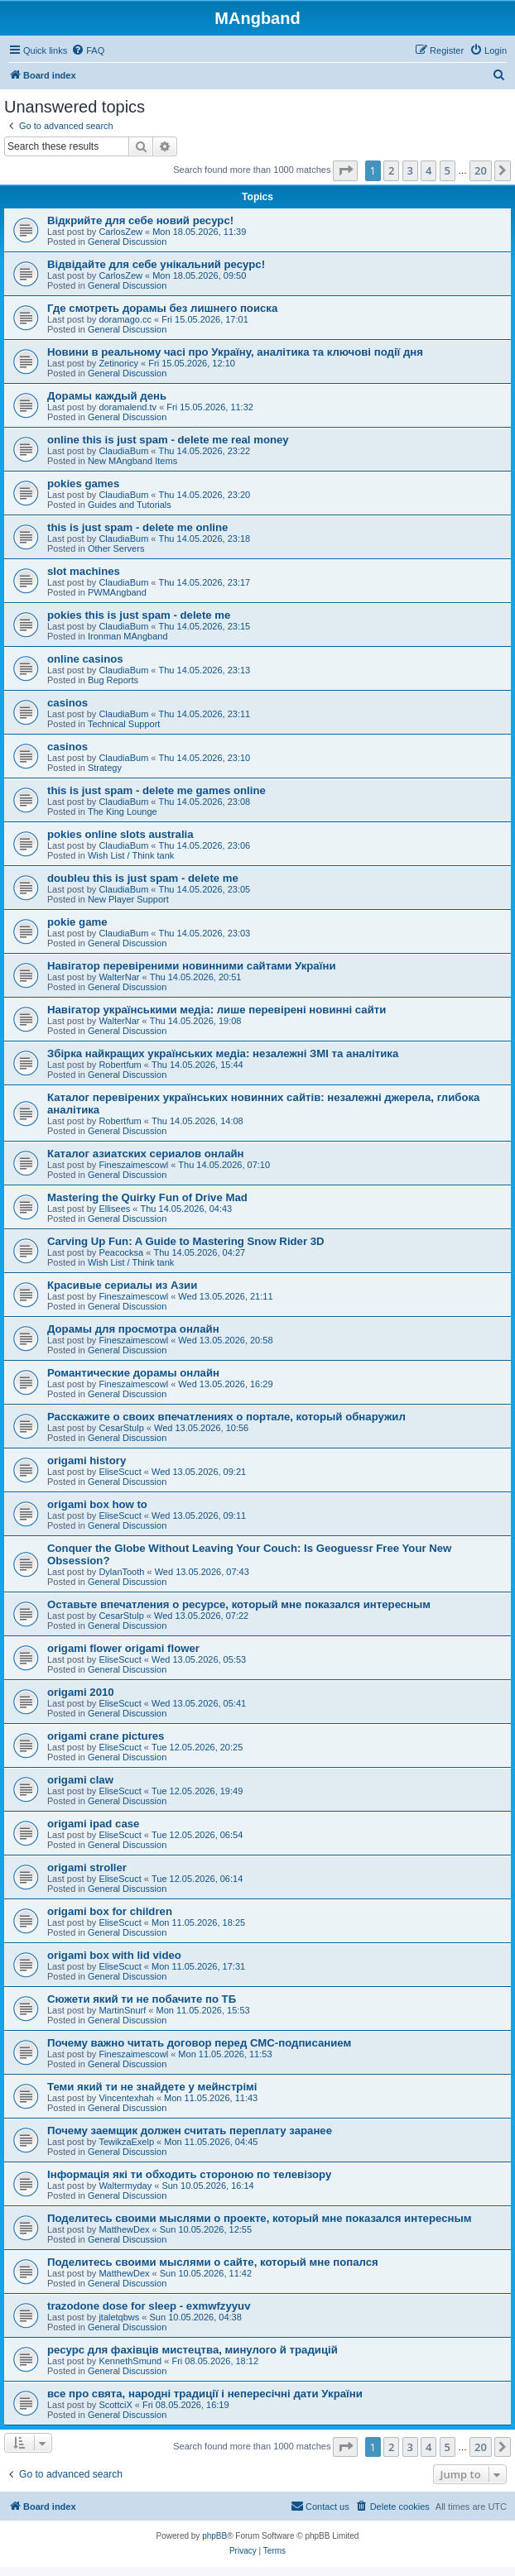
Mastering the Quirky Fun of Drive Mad (147, 1197)
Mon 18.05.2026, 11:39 (199, 232)
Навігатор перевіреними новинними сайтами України (191, 966)
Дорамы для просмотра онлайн (133, 1329)
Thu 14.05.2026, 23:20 (205, 495)
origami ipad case (93, 1823)
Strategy (105, 768)
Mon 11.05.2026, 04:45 (211, 2142)
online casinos (85, 659)
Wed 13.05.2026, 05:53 (199, 1659)
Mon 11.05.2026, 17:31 (198, 1966)
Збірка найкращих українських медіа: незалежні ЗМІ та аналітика (222, 1053)
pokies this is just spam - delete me (138, 615)
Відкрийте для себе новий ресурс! (140, 220)
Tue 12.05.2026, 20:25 (197, 1747)
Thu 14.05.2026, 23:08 (205, 802)
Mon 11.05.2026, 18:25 (198, 1922)
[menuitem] (87, 50)
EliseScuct (120, 1472)
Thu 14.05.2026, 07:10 (224, 1165)
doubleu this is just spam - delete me (142, 878)
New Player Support (128, 899)
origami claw (80, 1780)
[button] (345, 170)
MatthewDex (124, 2229)
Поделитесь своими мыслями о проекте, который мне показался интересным (259, 2218)
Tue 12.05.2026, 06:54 (197, 1835)
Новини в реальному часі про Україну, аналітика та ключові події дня (235, 352)
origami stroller (87, 1867)
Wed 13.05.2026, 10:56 (201, 1428)
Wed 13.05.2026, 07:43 (202, 1572)
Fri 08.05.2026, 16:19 (185, 2405)
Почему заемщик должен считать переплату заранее (189, 2130)
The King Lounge (122, 811)
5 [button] (447, 170)
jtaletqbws (119, 2317)
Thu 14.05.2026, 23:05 (205, 889)
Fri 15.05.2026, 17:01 (204, 319)
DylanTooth (121, 1572)
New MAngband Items (132, 461)
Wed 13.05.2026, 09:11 (199, 1515)
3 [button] (410, 170)
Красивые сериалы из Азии (122, 1285)
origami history (86, 1460)
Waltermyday (125, 2186)
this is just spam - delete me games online (156, 790)
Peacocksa (121, 1252)
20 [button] (480, 170)
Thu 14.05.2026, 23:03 (205, 933)
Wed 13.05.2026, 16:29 (225, 1384)
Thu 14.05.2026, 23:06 (205, 845)
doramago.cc (125, 319)
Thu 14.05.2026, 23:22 (205, 451)
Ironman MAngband (128, 636)
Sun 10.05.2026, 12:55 (206, 2229)
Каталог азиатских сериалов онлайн (145, 1153)
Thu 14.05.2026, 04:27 (199, 1252)
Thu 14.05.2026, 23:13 (205, 670)
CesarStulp (121, 1428)
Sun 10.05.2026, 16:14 (207, 2186)
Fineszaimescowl (133, 1165)
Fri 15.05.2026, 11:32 (209, 407)
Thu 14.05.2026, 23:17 (205, 582)
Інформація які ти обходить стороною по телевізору (189, 2174)
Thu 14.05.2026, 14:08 (197, 1121)
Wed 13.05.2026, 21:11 (225, 1296)
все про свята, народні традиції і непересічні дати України (205, 2393)
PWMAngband (117, 592)
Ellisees (114, 1209)
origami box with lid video (114, 1955)
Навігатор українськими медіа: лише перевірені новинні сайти (216, 1009)
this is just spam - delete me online (137, 527)
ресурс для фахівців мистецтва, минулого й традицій (192, 2350)
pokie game (77, 922)
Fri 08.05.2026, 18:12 (214, 2361)
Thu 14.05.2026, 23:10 (205, 758)
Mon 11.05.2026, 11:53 (225, 2054)
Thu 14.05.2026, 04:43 (187, 1209)
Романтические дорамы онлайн (133, 1373)
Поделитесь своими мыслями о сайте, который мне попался (212, 2262)
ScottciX (115, 2405)
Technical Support (124, 724)
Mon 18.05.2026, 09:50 (199, 275)
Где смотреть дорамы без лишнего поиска (162, 308)
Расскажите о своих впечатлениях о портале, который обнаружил (226, 1416)
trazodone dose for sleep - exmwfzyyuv (149, 2306)
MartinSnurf (122, 2010)
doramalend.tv (127, 407)
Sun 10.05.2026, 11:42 (206, 2273)
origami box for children (109, 1911)
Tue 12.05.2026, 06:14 (197, 1879)
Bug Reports (113, 680)
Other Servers (116, 548)
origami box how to (97, 1504)
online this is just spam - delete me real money (168, 439)
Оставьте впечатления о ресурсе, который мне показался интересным (239, 1604)
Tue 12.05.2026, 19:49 (197, 1791)
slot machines (83, 571)
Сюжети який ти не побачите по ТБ (141, 1999)
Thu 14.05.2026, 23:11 (205, 714)
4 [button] (428, 170)
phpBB (214, 2535)
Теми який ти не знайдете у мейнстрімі (152, 2086)
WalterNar (119, 977)
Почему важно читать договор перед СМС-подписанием (199, 2043)
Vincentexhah (126, 2098)
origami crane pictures (105, 1736)
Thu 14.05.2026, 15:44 (197, 1065)
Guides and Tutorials (129, 505)
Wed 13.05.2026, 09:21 (199, 1472)
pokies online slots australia (120, 834)
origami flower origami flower (123, 1648)
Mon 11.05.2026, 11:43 (211, 2098)
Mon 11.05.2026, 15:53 (202, 2010)
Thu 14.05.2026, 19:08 (196, 1021)
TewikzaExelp (126, 2142)
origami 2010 (80, 1692)
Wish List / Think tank (131, 855)
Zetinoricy (118, 363)
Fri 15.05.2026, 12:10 (191, 363)
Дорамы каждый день (106, 396)
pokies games (83, 483)
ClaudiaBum (123, 451)
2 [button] (391, 170)
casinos (67, 703)
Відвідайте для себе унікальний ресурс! (156, 264)
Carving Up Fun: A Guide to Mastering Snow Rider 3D (186, 1241)
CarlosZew (120, 232)
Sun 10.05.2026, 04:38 (196, 2317)
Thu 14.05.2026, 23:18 (205, 538)
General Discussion (127, 242)
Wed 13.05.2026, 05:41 (199, 1703)
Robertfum (120, 1065)
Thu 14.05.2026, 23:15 (205, 626)
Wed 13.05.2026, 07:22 (201, 1616)
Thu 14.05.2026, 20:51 (196, 977)
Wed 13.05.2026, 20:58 (225, 1340)
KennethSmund (130, 2361)
